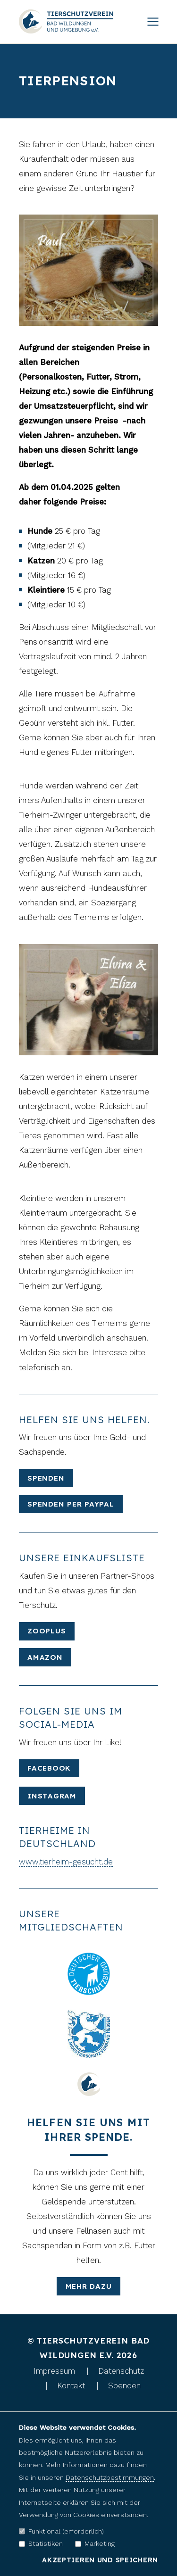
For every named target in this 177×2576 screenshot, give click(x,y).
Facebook (49, 1768)
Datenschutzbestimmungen (110, 2477)
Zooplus (46, 1630)
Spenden (45, 1478)
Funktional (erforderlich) (61, 2531)
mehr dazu (89, 2286)
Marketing (95, 2543)
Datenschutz (121, 2371)
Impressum (54, 2371)
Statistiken (41, 2543)
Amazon (45, 1657)
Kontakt (71, 2385)
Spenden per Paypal (70, 1503)
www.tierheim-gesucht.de (66, 1861)
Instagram (51, 1795)
